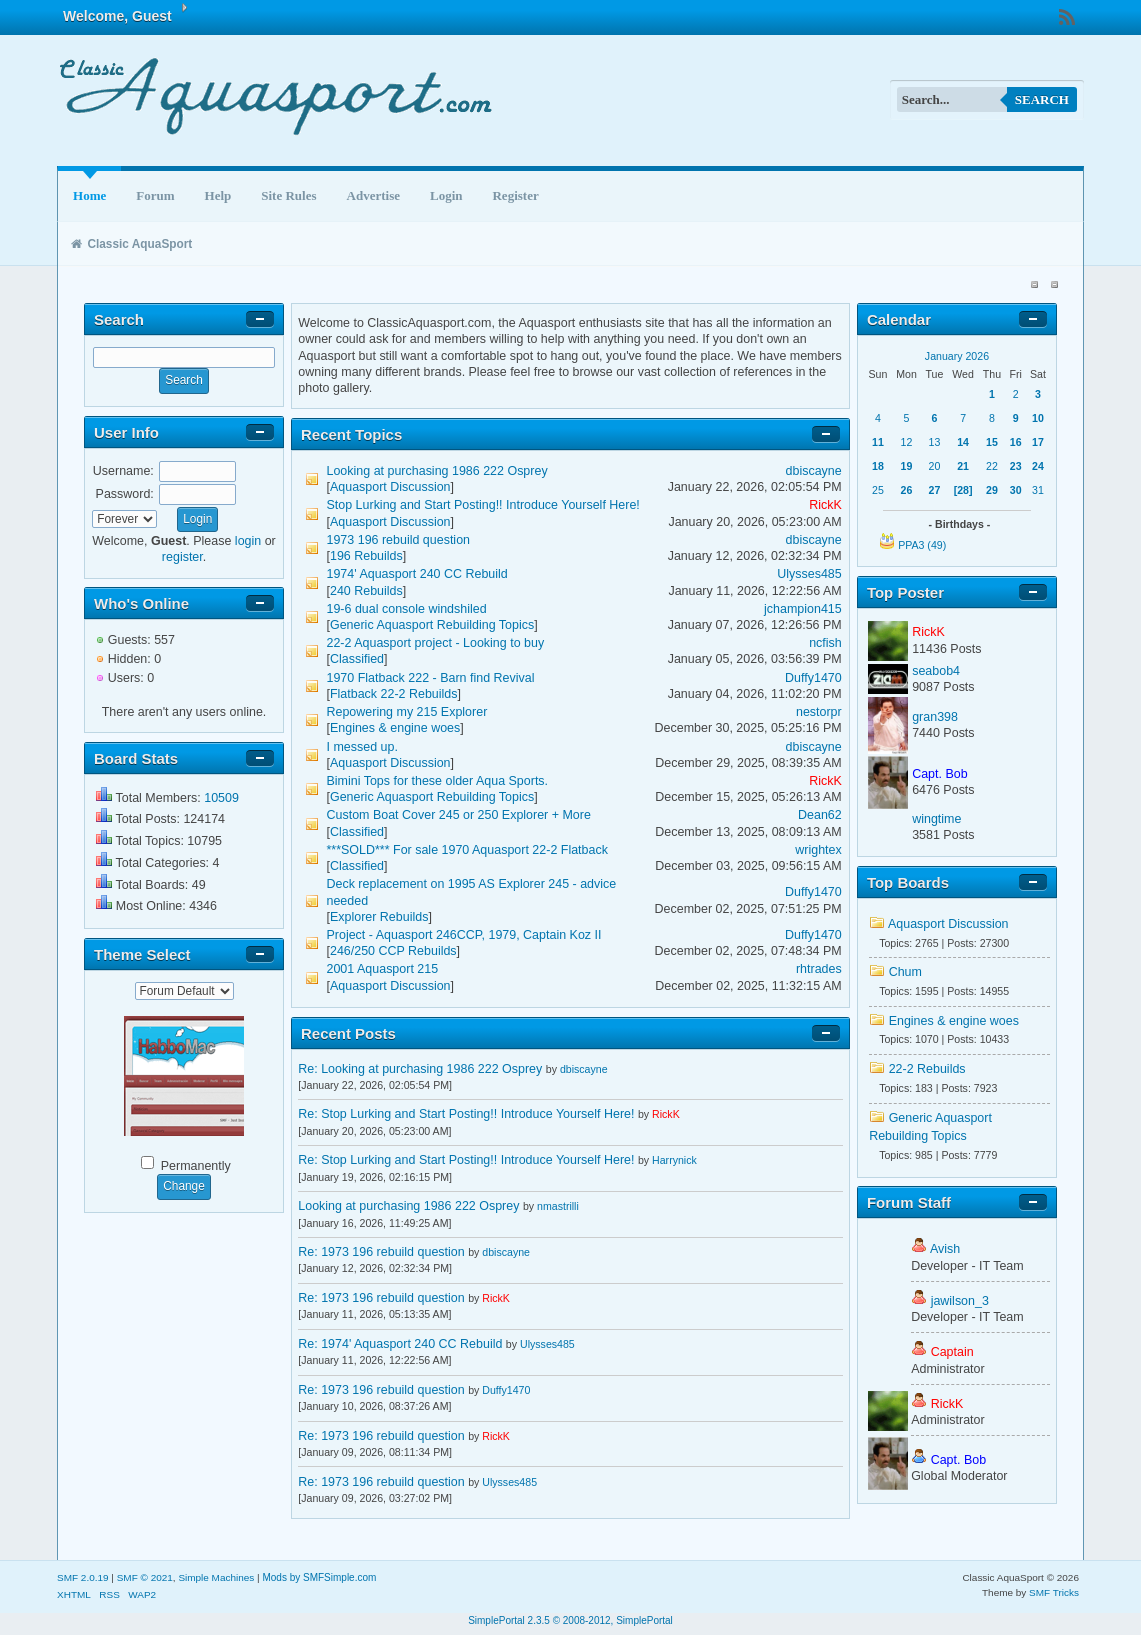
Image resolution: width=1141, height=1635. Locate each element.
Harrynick (674, 1160)
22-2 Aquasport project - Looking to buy (436, 643)
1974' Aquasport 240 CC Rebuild (417, 574)
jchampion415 (803, 609)
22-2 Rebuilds (927, 1069)
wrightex (818, 850)
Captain (952, 1352)
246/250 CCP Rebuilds (393, 951)
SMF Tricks (1054, 1592)
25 (878, 490)
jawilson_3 (960, 1301)
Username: (123, 471)
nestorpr (819, 712)
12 (907, 442)
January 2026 (957, 356)
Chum (905, 972)
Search (1042, 99)
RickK (825, 505)
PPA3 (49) (922, 545)
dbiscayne (814, 471)
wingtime (936, 819)
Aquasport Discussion (390, 487)
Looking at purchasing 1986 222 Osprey (437, 471)
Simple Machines (216, 1577)
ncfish (825, 643)
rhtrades (819, 969)
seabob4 (936, 671)
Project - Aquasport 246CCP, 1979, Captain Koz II (464, 935)
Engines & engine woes (395, 728)
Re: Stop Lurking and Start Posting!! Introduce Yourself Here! (466, 1114)
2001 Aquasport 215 (383, 969)
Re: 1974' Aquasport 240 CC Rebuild (402, 1344)
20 (935, 466)
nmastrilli (558, 1206)
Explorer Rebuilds (379, 917)
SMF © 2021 (145, 1577)
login (248, 541)
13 (935, 442)
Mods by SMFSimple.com (319, 1577)
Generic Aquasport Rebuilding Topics (432, 625)
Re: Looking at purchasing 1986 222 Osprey (420, 1069)
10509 (221, 798)
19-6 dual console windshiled (407, 609)
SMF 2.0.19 (83, 1577)
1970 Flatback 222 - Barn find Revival (431, 678)
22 (992, 466)
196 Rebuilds (366, 556)
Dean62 (820, 815)
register (182, 557)
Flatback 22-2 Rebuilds (394, 694)
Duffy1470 (813, 678)
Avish (945, 1249)
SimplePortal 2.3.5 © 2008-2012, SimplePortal (570, 1620)
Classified (357, 659)
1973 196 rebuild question (399, 540)
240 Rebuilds (366, 591)
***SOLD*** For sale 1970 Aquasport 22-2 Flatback (467, 850)
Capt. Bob (939, 774)
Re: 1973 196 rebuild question (381, 1252)
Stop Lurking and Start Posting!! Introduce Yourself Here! (483, 505)
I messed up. (362, 747)
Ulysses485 (809, 574)
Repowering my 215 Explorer (407, 712)
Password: (125, 494)
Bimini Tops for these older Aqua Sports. (438, 781)
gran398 (935, 717)
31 (1038, 490)
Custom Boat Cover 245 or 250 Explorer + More (459, 815)
